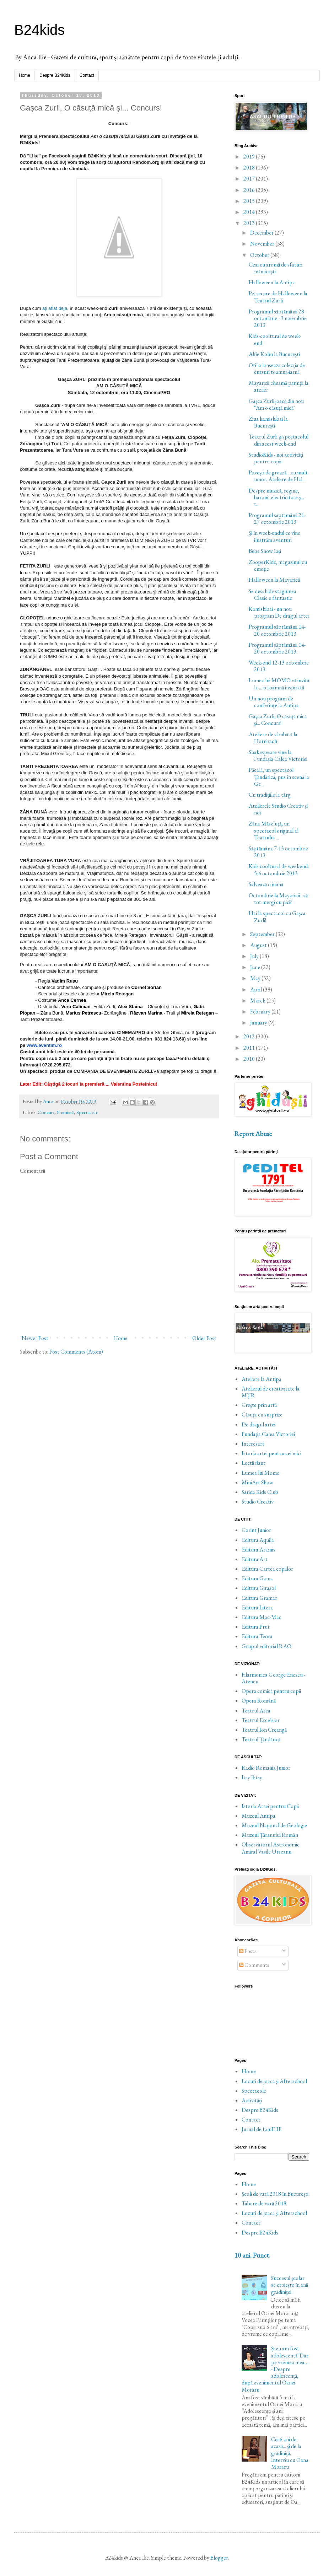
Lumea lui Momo (261, 1473)
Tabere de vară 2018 (264, 2203)
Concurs (46, 1112)
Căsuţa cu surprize (262, 1414)
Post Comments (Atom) (76, 1351)
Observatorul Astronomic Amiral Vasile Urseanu (271, 1848)
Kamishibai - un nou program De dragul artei (279, 612)
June (255, 967)
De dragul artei (258, 1424)
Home (24, 75)
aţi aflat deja (54, 308)
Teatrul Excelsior (261, 1720)
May (256, 978)
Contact (87, 75)
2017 (249, 178)
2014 (249, 212)
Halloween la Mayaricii (274, 580)
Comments (254, 1965)
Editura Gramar (259, 1598)
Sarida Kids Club (260, 1492)
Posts (248, 1951)
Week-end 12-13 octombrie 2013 (279, 666)
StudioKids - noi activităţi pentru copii (276, 458)
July (255, 956)
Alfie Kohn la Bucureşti (274, 354)
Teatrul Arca (256, 1710)
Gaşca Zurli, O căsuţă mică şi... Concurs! (278, 719)
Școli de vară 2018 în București (275, 2194)
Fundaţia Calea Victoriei (268, 1434)
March (258, 1000)
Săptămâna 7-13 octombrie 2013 (278, 852)
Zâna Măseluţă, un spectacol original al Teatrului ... (273, 830)
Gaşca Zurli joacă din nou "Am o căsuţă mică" (276, 404)
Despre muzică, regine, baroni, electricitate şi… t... (277, 497)
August (259, 945)
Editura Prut (256, 1626)
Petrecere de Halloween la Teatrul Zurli (278, 297)
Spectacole (87, 1112)
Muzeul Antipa (258, 1815)
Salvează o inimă (266, 884)
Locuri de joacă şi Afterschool (274, 2081)
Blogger (219, 2557)
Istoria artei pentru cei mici (271, 1453)
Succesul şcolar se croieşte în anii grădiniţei (289, 2284)
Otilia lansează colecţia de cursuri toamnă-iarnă (277, 368)
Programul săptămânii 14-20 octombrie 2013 (277, 630)
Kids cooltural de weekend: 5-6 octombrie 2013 (279, 869)
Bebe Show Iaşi (265, 551)
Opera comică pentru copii (271, 1691)
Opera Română (259, 1700)
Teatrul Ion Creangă (264, 1729)
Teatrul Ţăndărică (261, 1739)
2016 (249, 190)
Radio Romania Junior (266, 1767)
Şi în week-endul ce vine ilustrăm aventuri (274, 536)
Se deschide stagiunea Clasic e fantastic (272, 594)
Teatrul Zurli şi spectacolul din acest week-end (278, 440)
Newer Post (35, 1338)
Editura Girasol (259, 1588)
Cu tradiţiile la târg (270, 794)
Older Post (204, 1338)
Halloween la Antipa (272, 282)
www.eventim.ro (44, 1045)
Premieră (65, 1112)
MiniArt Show (257, 1482)
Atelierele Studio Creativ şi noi (278, 809)
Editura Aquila (258, 1540)
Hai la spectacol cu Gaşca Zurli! (277, 916)
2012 (249, 1036)
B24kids (39, 30)
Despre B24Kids (54, 75)
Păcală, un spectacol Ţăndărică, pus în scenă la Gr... (279, 776)
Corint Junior (256, 1530)
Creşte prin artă (259, 1405)
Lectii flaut (253, 1463)
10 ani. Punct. (252, 2255)
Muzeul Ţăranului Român (270, 1835)
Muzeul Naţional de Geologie (274, 1825)
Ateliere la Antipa (261, 1379)
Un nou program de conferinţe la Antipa (274, 702)
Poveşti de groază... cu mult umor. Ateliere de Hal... (278, 476)
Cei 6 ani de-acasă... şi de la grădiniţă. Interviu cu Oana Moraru (289, 2453)
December (262, 232)
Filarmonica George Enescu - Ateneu (273, 1678)
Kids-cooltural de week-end (275, 339)
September (263, 934)
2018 (249, 167)
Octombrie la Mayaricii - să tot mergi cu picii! (278, 899)
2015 (249, 201)
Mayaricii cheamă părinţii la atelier (278, 386)
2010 (249, 1059)
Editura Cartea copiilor (267, 1568)
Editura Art (255, 1559)
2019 (249, 156)
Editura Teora (257, 1636)
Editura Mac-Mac (261, 1617)
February (260, 1011)
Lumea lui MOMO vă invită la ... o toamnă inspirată (279, 684)
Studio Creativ (258, 1501)
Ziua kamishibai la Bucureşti (268, 422)
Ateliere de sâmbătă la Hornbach (273, 738)
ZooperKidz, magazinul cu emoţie (278, 565)
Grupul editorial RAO (266, 1646)
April (256, 989)
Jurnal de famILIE (261, 2129)
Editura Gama (257, 1578)
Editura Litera (257, 1607)
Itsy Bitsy (252, 1777)
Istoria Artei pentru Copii (270, 1806)
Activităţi (252, 2100)
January (259, 1022)
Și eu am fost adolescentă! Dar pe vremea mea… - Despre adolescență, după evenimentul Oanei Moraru (275, 2369)
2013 (249, 223)
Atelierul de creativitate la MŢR (271, 1392)
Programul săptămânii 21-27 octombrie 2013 (277, 518)
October (260, 255)
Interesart (253, 1443)
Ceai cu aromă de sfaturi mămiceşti (275, 268)
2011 (249, 1048)
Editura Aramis (258, 1549)
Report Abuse (253, 1133)
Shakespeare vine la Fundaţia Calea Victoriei (278, 755)
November (262, 243)
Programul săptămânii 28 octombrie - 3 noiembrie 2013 (278, 318)
